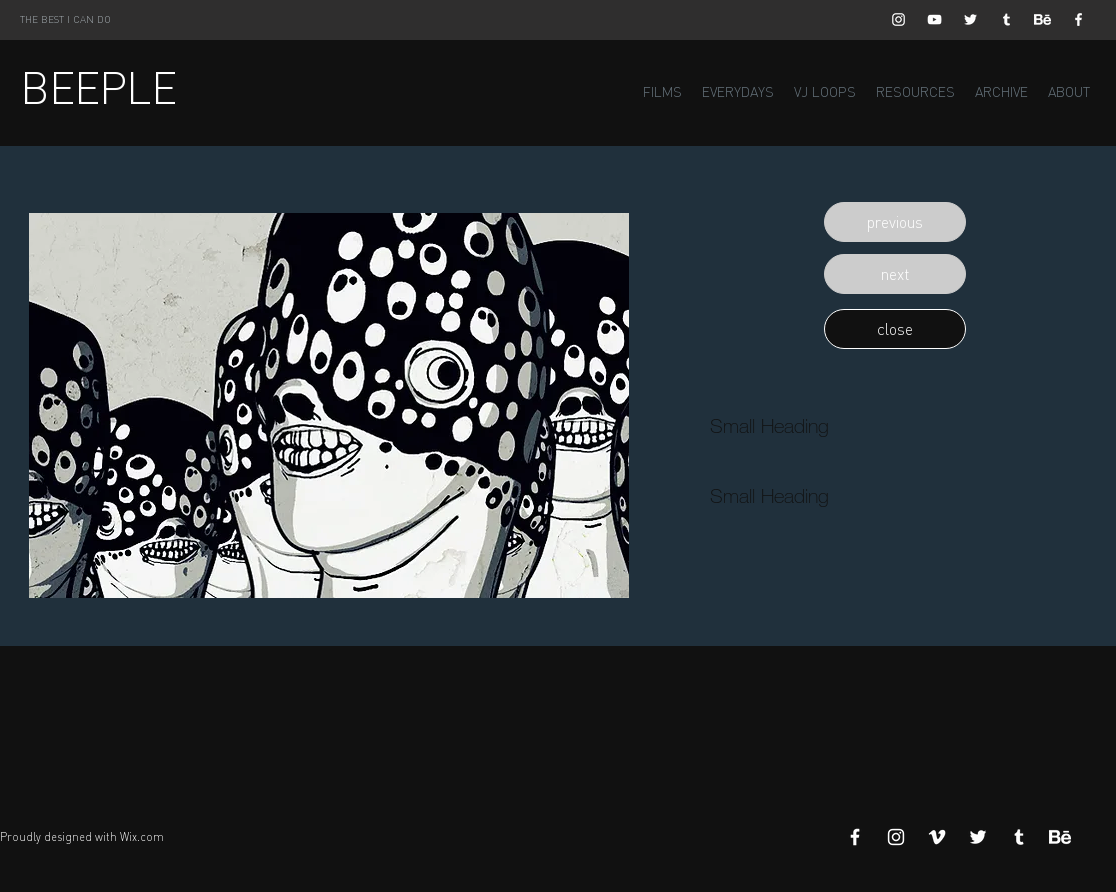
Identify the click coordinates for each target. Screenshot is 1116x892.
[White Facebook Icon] (1078, 19)
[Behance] (1042, 19)
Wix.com (142, 837)
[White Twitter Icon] (970, 19)
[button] (895, 222)
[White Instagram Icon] (898, 19)
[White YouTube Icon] (934, 19)
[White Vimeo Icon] (937, 837)
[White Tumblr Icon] (1006, 19)
